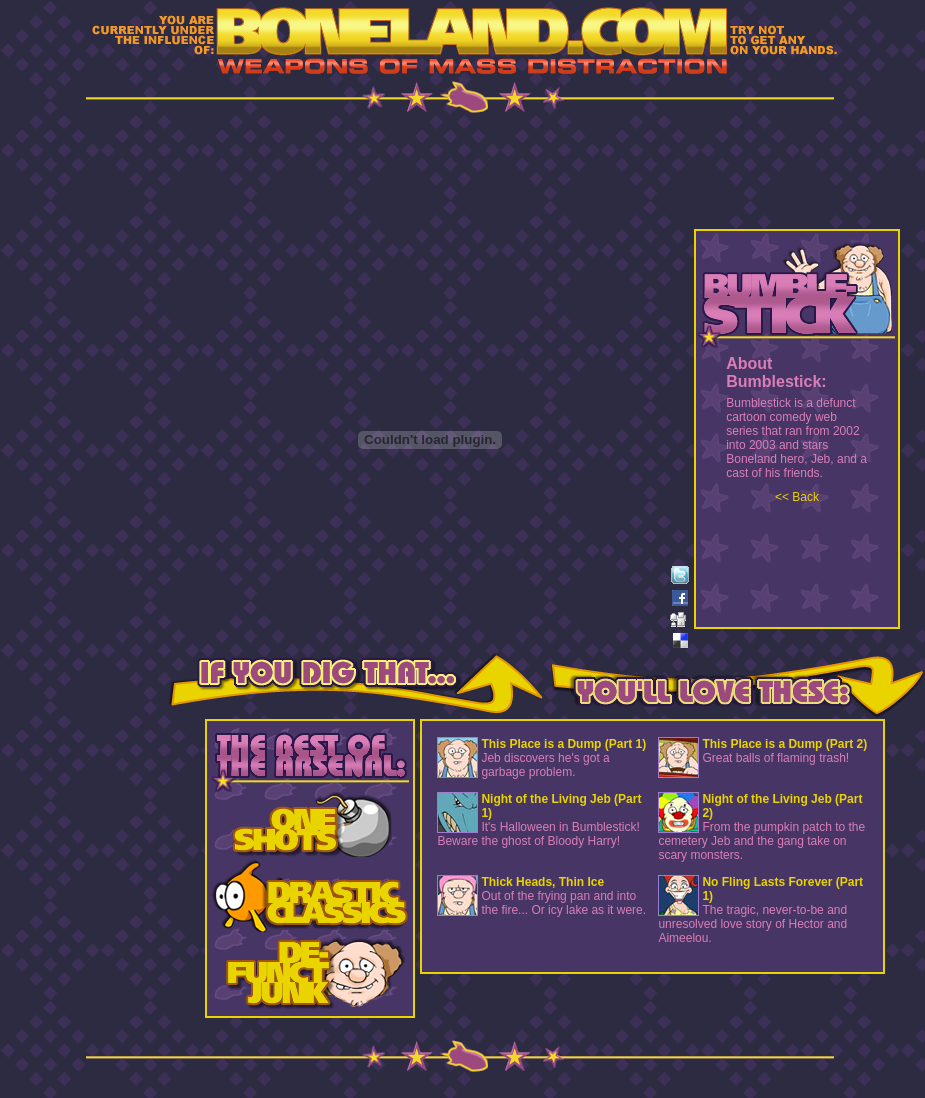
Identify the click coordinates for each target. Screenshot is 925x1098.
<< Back (797, 497)
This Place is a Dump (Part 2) (784, 744)
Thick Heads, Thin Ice (542, 882)
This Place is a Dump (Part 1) (563, 744)
